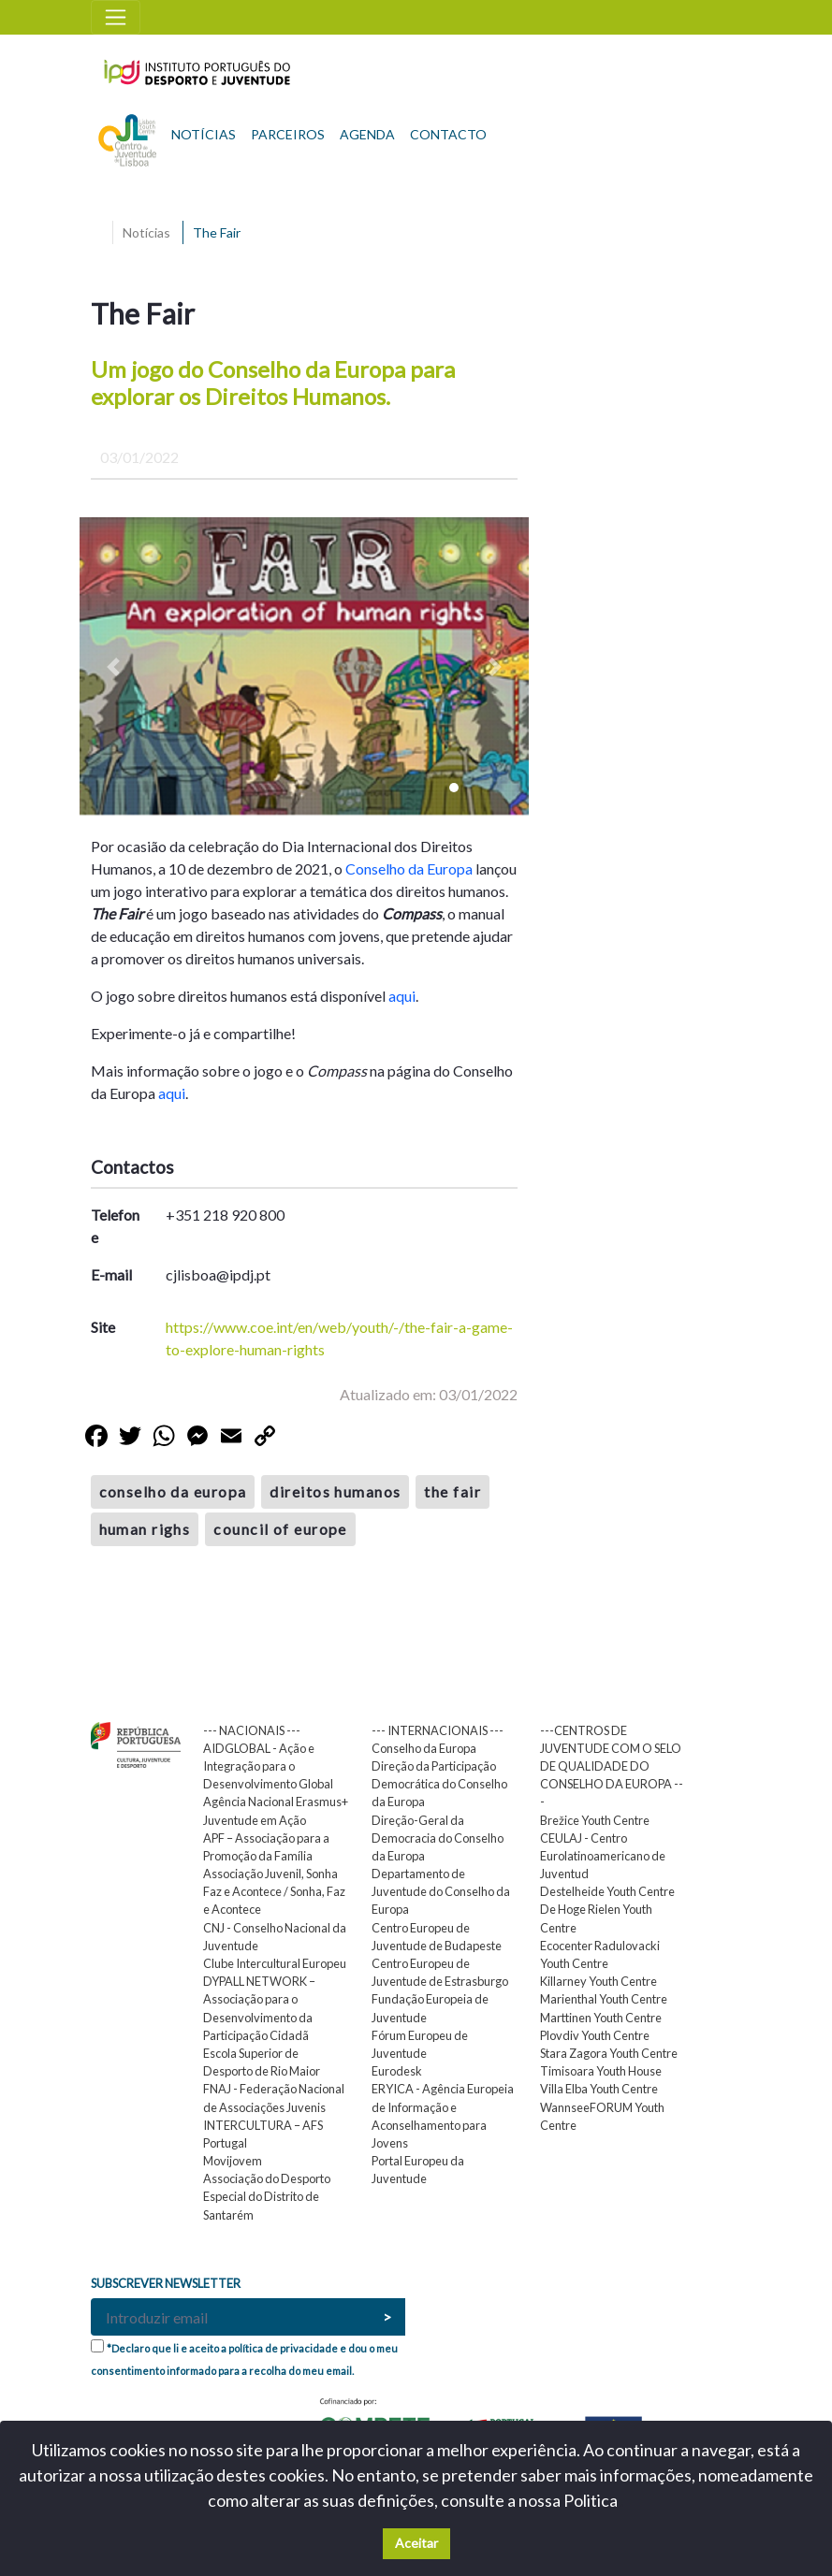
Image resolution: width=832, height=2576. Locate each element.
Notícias (146, 232)
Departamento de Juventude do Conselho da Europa (441, 1891)
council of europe (279, 1529)
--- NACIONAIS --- (251, 1730)
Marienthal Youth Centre (603, 1998)
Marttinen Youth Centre (601, 2017)
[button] (113, 667)
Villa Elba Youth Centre (599, 2088)
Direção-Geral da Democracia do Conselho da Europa (438, 1838)
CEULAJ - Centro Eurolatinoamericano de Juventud (602, 1856)
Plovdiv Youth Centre (595, 2035)
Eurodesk (397, 2070)
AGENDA (367, 134)
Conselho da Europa (409, 868)
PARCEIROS (288, 134)
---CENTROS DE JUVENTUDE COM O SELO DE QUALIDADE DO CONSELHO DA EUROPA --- (611, 1766)
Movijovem (232, 2160)
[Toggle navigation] (115, 17)
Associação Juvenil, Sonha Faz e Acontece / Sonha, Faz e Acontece (274, 1891)
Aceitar (416, 2543)
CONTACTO (448, 134)
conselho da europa (173, 1491)
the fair (452, 1491)
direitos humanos (335, 1491)
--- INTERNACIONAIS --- (438, 1730)
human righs (145, 1529)
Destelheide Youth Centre (607, 1891)
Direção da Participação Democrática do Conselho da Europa (439, 1783)
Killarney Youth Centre (598, 1981)
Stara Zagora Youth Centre (609, 2053)
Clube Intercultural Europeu (274, 1963)
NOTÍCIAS (203, 134)
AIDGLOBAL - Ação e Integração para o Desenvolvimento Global (268, 1766)
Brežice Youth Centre (595, 1820)
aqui (402, 996)
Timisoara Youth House (601, 2070)
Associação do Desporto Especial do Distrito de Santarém (266, 2196)
